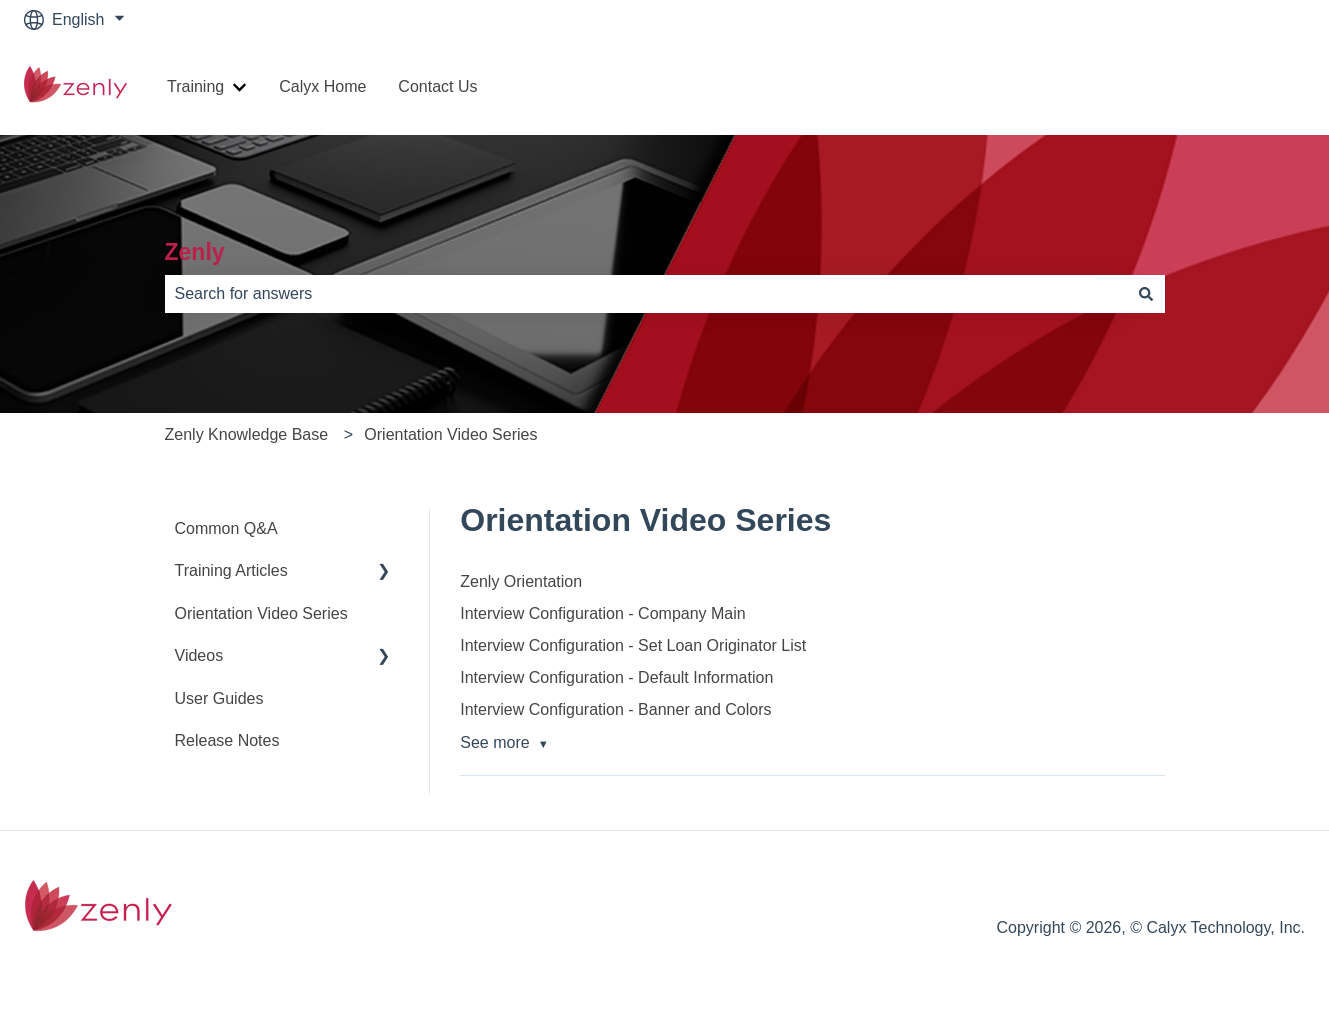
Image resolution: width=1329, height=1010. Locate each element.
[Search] (1146, 294)
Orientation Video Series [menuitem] (261, 613)
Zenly (195, 252)
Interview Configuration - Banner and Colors (615, 709)
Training (195, 86)
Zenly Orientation (521, 581)
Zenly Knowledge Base (247, 434)
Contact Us (437, 86)
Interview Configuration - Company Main (602, 613)
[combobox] (646, 294)
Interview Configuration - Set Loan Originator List (633, 645)
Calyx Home (322, 86)
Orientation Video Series (450, 434)
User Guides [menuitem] (219, 698)
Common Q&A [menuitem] (226, 528)
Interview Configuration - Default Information (616, 677)
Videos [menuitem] (199, 655)
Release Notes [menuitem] (227, 740)
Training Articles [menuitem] (231, 570)
